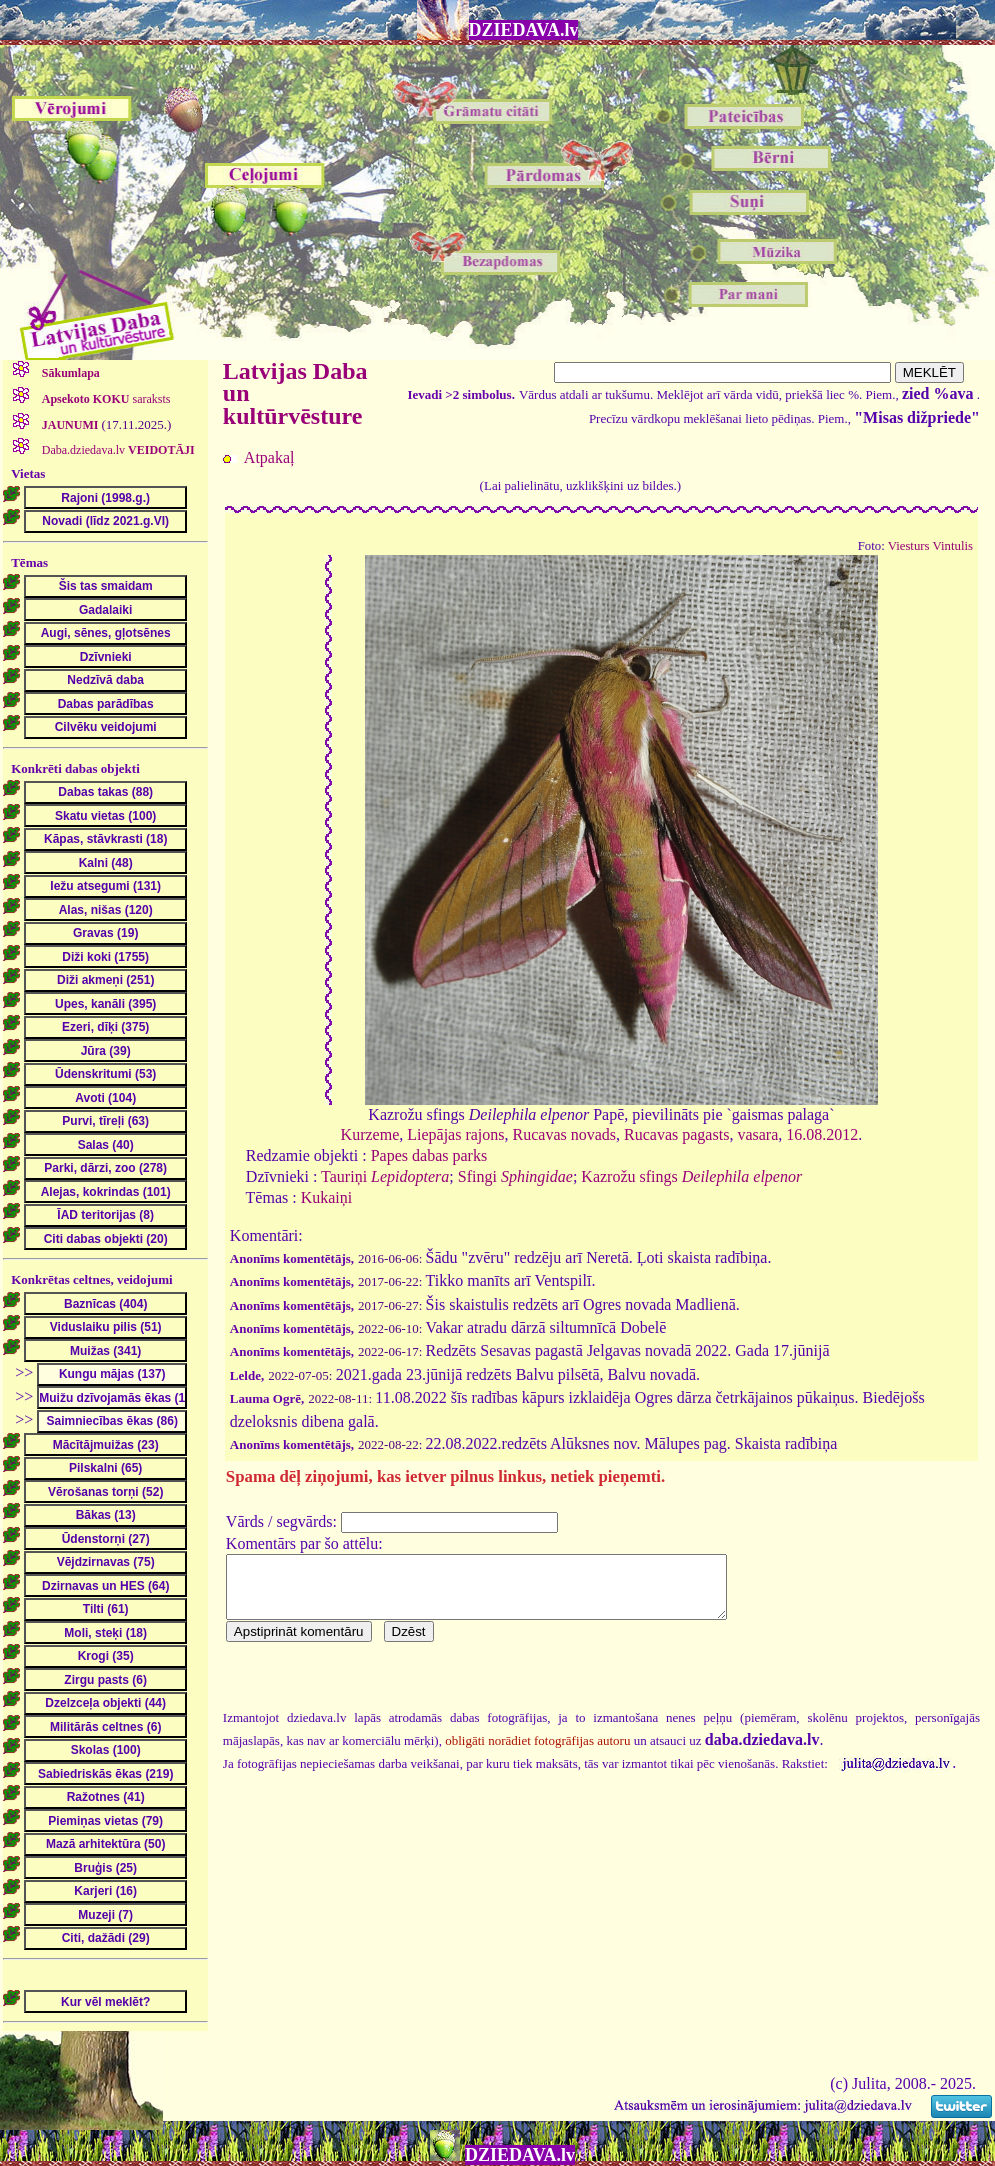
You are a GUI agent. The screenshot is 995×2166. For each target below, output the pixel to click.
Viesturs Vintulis (930, 546)
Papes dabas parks (429, 1155)
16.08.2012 (822, 1134)
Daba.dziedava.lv (117, 450)
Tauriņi (385, 1176)
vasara (757, 1134)
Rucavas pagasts (676, 1134)
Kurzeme (370, 1134)
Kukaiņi (327, 1197)
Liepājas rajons (455, 1134)
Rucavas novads (565, 1134)
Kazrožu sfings (691, 1176)
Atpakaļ (269, 457)
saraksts (105, 399)
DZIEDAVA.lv (524, 30)
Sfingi (515, 1176)
